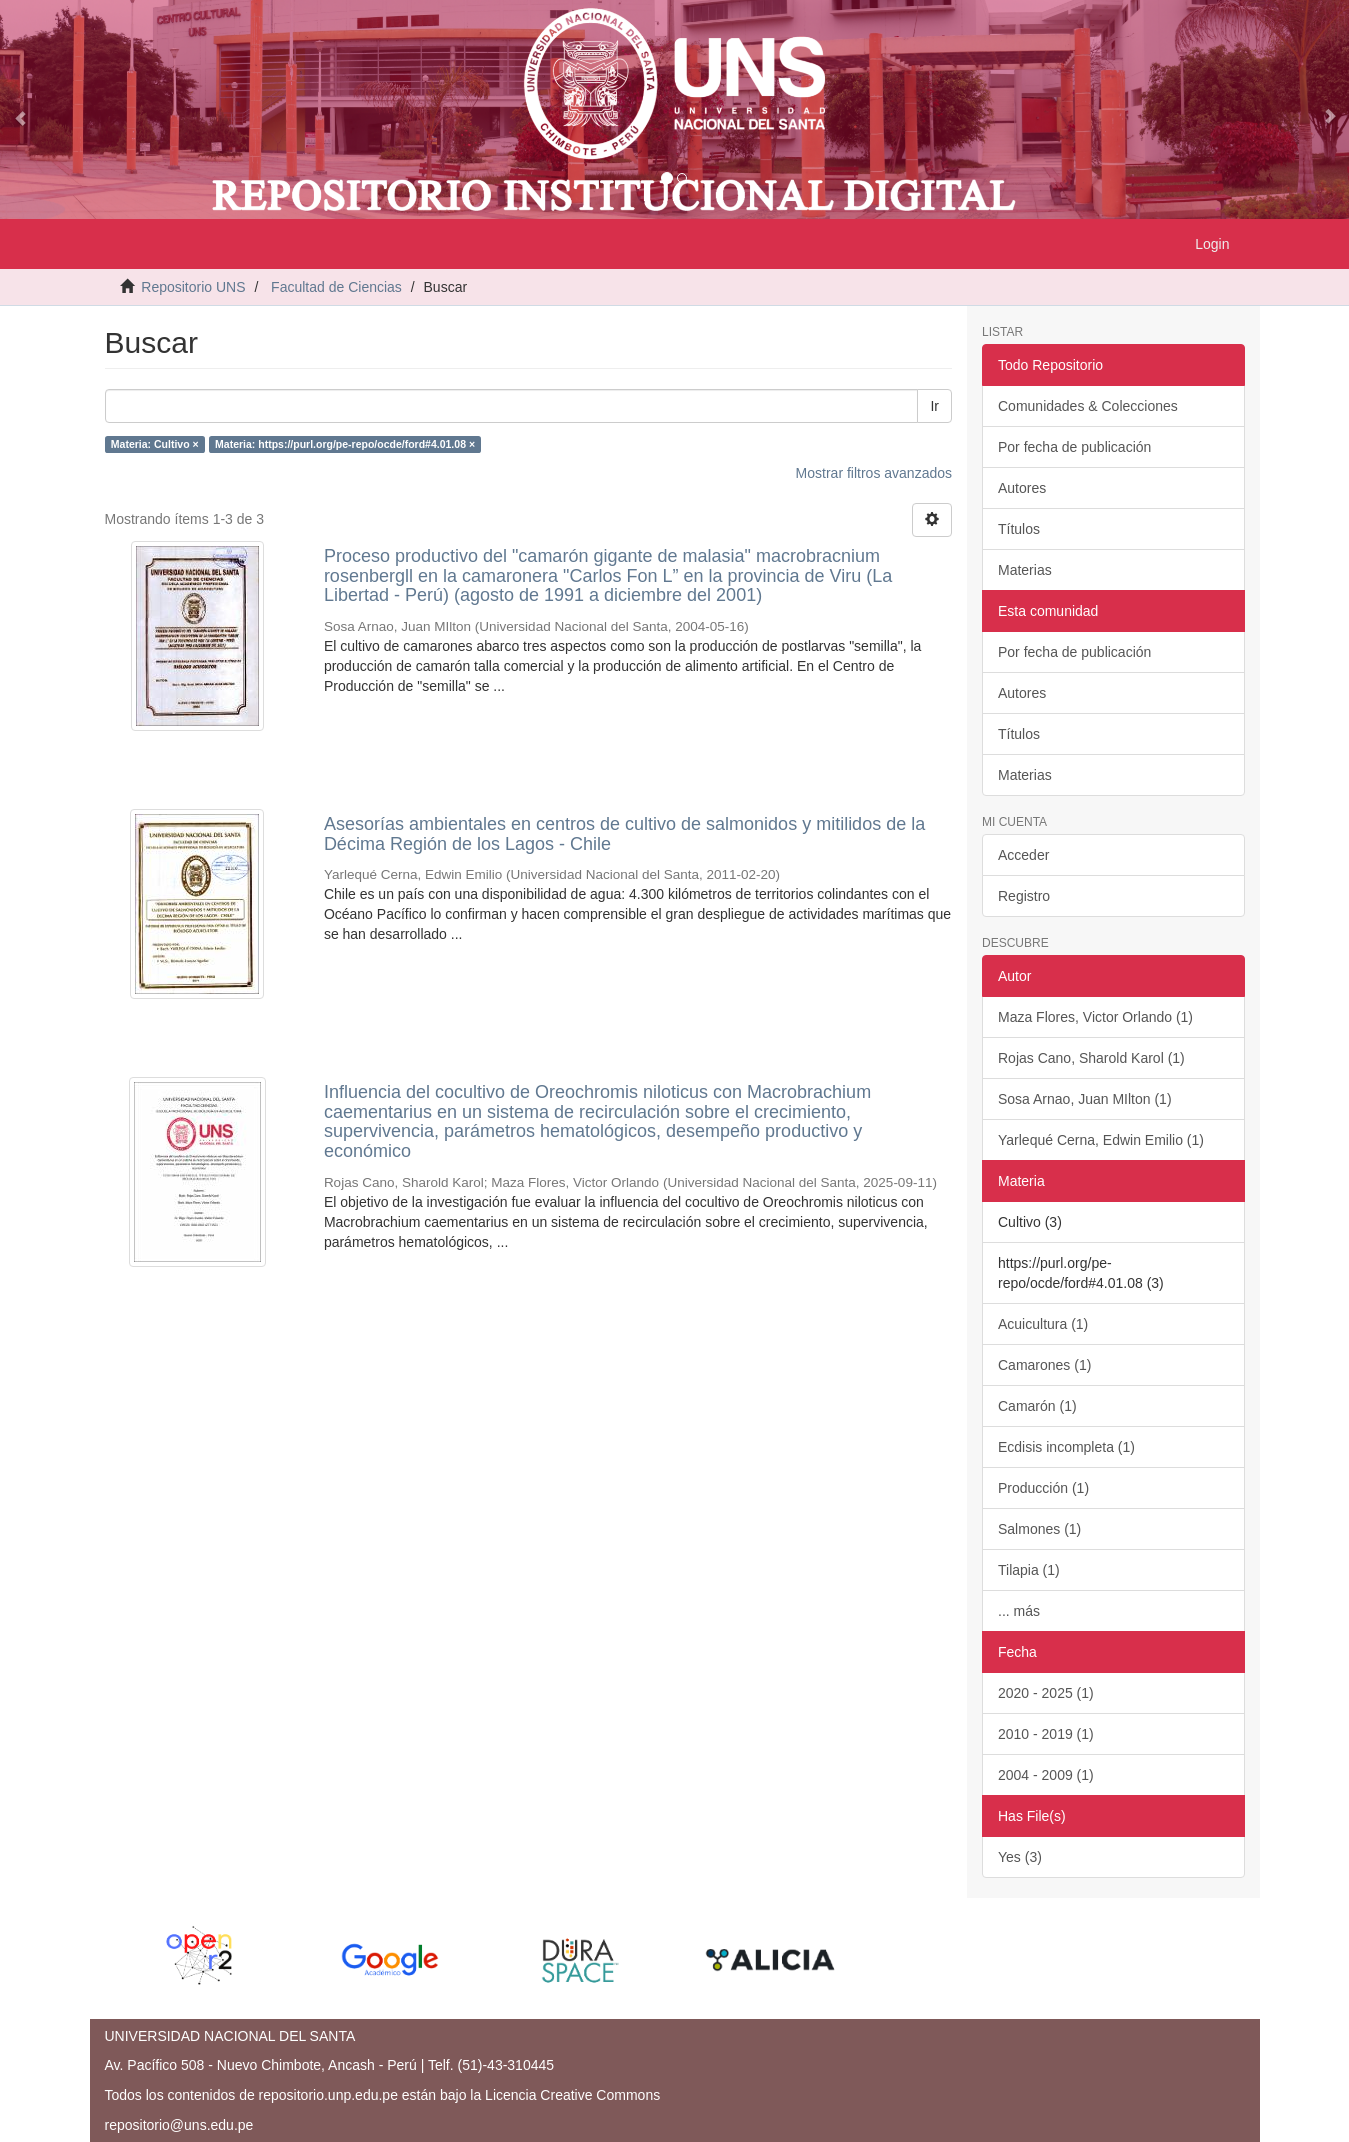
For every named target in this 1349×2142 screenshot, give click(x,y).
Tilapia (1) (1029, 1570)
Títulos (1019, 529)
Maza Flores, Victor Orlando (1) (1095, 1017)
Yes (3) (1020, 1857)
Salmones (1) (1039, 1529)
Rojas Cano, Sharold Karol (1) (1091, 1058)
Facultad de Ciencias (336, 287)
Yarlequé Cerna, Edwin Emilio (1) (1101, 1140)
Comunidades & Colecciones (1088, 406)
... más (1019, 1611)
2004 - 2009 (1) (1046, 1775)
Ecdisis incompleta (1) (1066, 1447)
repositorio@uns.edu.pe (179, 2125)
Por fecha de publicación (1074, 447)
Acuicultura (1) (1043, 1324)
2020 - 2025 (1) (1046, 1693)
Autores (1022, 488)
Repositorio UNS (193, 287)
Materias (1025, 570)
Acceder (1023, 855)
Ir (934, 406)
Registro (1024, 896)
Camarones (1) (1044, 1365)
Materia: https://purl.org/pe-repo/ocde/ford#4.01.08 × (345, 444)
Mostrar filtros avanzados (874, 473)
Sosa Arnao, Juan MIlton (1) (1085, 1099)
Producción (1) (1043, 1488)
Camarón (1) (1037, 1406)
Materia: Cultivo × (155, 444)
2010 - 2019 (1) (1046, 1734)
